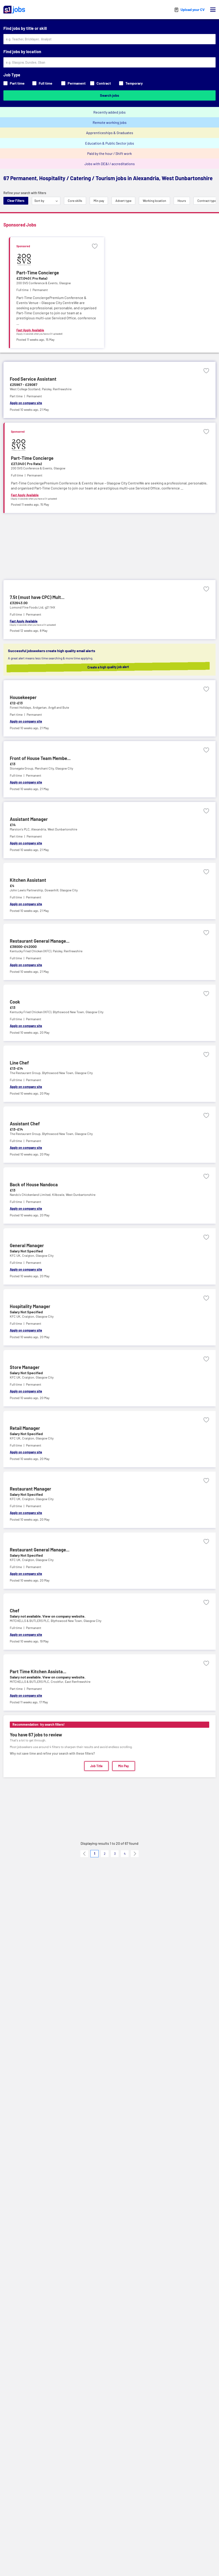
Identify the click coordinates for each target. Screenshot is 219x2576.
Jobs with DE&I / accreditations (109, 163)
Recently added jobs (109, 112)
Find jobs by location (22, 51)
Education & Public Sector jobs (109, 143)
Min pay (99, 201)
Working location (154, 201)
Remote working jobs (110, 122)
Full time (42, 83)
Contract (100, 83)
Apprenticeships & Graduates (109, 132)
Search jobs (109, 95)
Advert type (123, 201)
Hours (182, 201)
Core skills (75, 201)
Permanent (73, 83)
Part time (14, 83)
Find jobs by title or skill (25, 28)
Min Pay (123, 1766)
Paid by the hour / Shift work (109, 153)
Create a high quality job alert (109, 667)
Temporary (131, 83)
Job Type (11, 74)
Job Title (96, 1766)
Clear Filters (15, 201)
